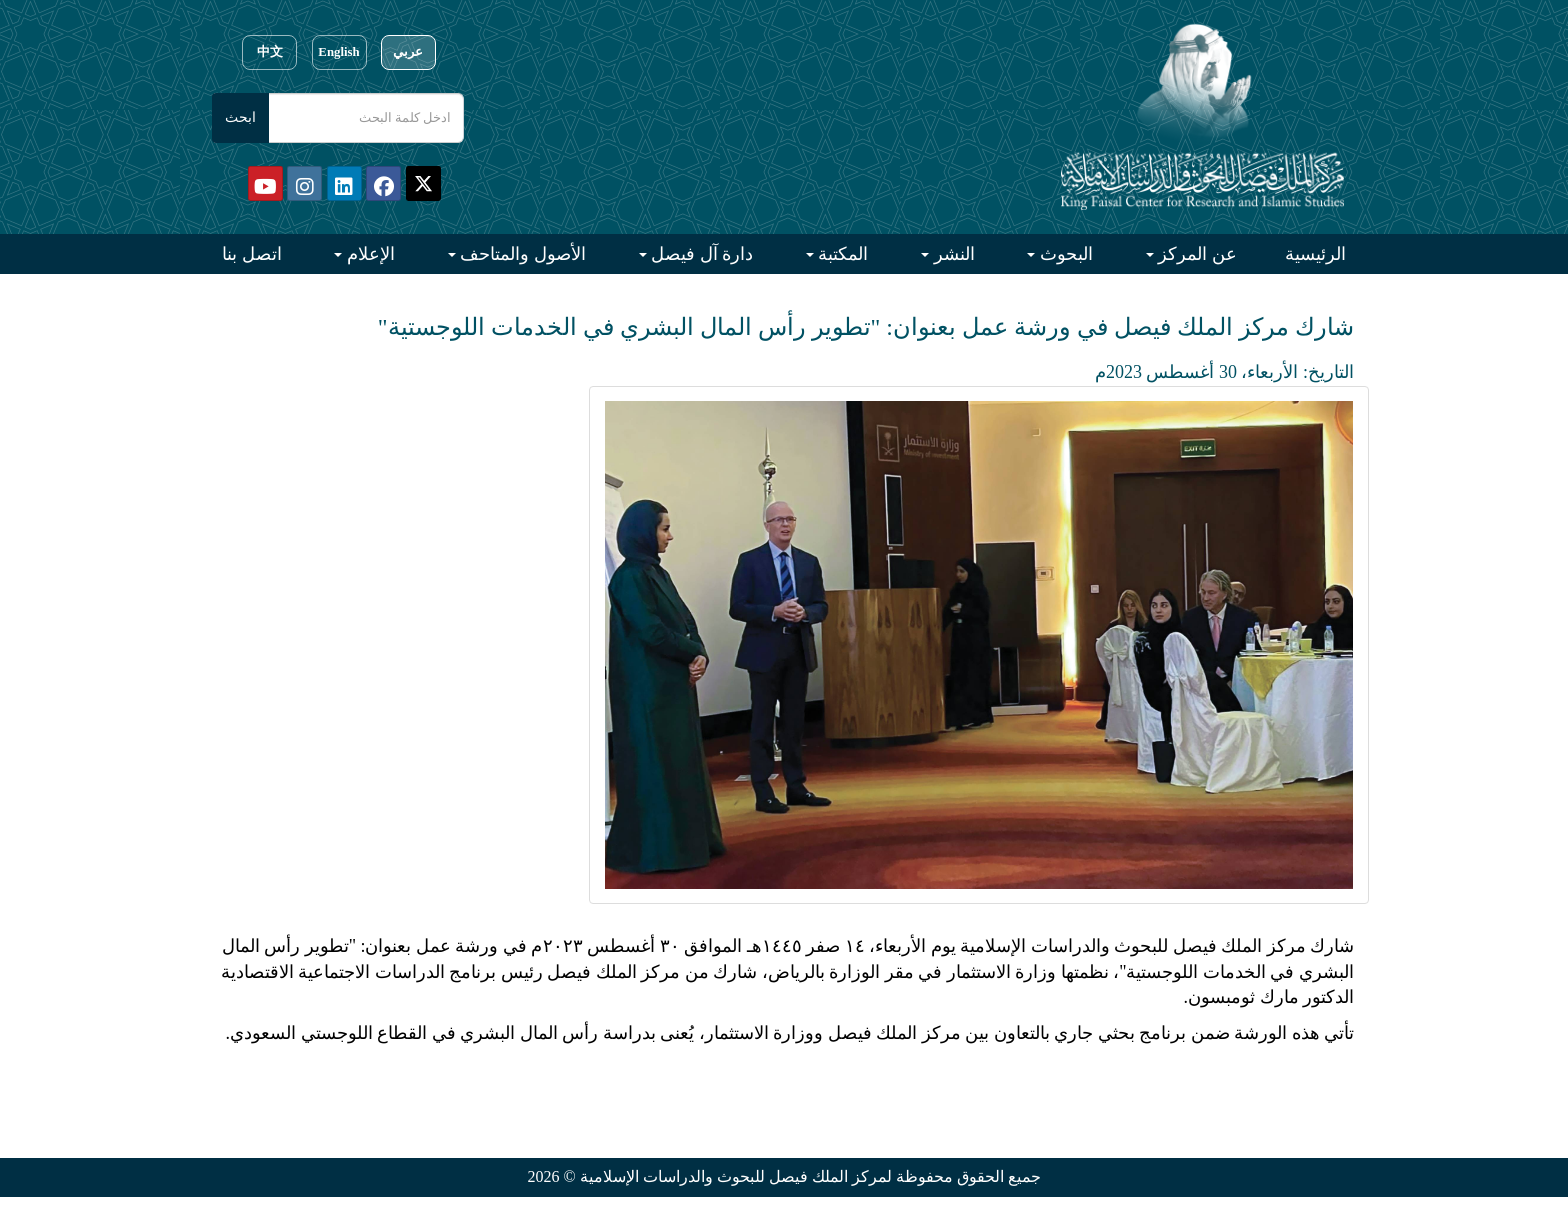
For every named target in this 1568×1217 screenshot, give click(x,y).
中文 (270, 52)
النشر (952, 254)
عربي (408, 52)
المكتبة (841, 254)
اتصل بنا (252, 254)
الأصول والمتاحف (521, 254)
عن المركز (1195, 254)
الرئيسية (1315, 254)
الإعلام (368, 254)
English (338, 52)
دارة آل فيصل (700, 254)
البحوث (1064, 254)
